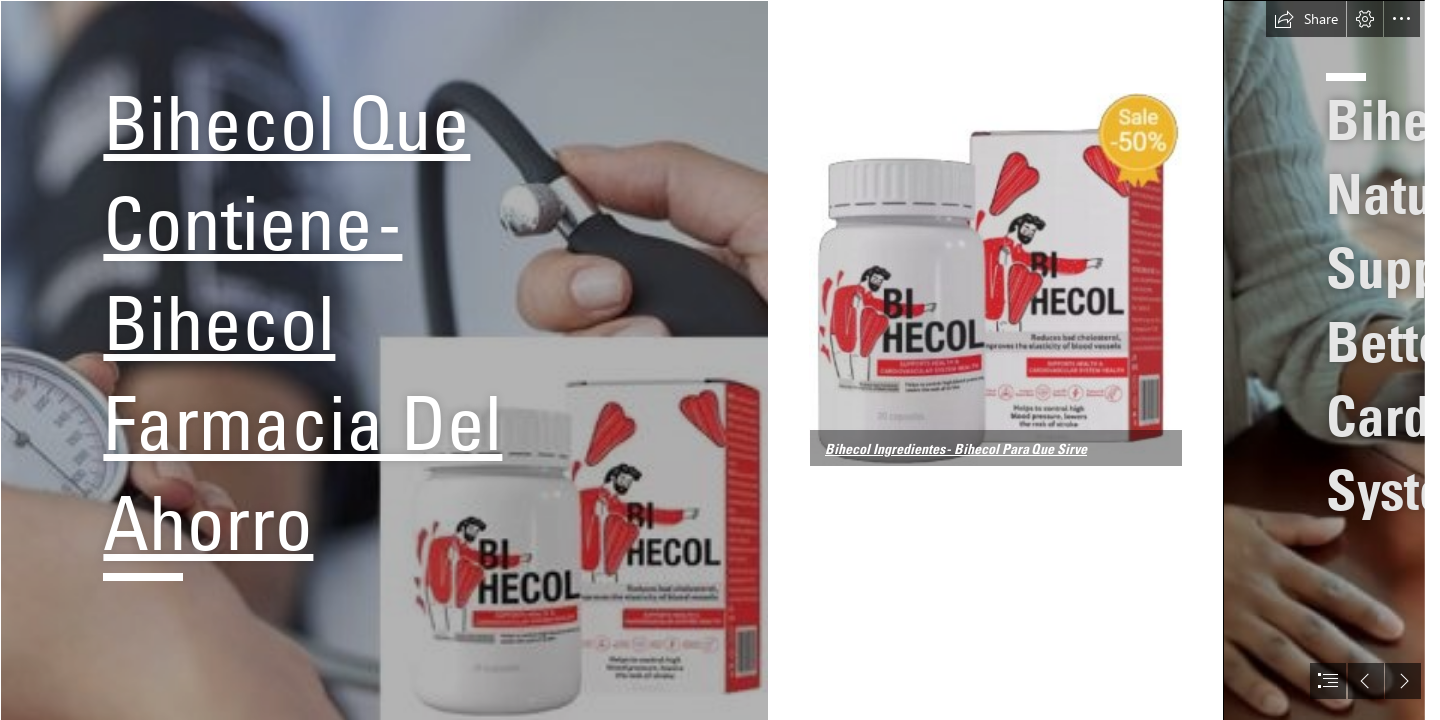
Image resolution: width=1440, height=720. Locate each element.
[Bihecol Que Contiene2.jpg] (384, 360)
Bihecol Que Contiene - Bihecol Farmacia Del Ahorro (302, 322)
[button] (1306, 19)
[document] (720, 360)
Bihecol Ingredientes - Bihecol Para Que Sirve (956, 449)
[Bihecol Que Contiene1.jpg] (995, 279)
